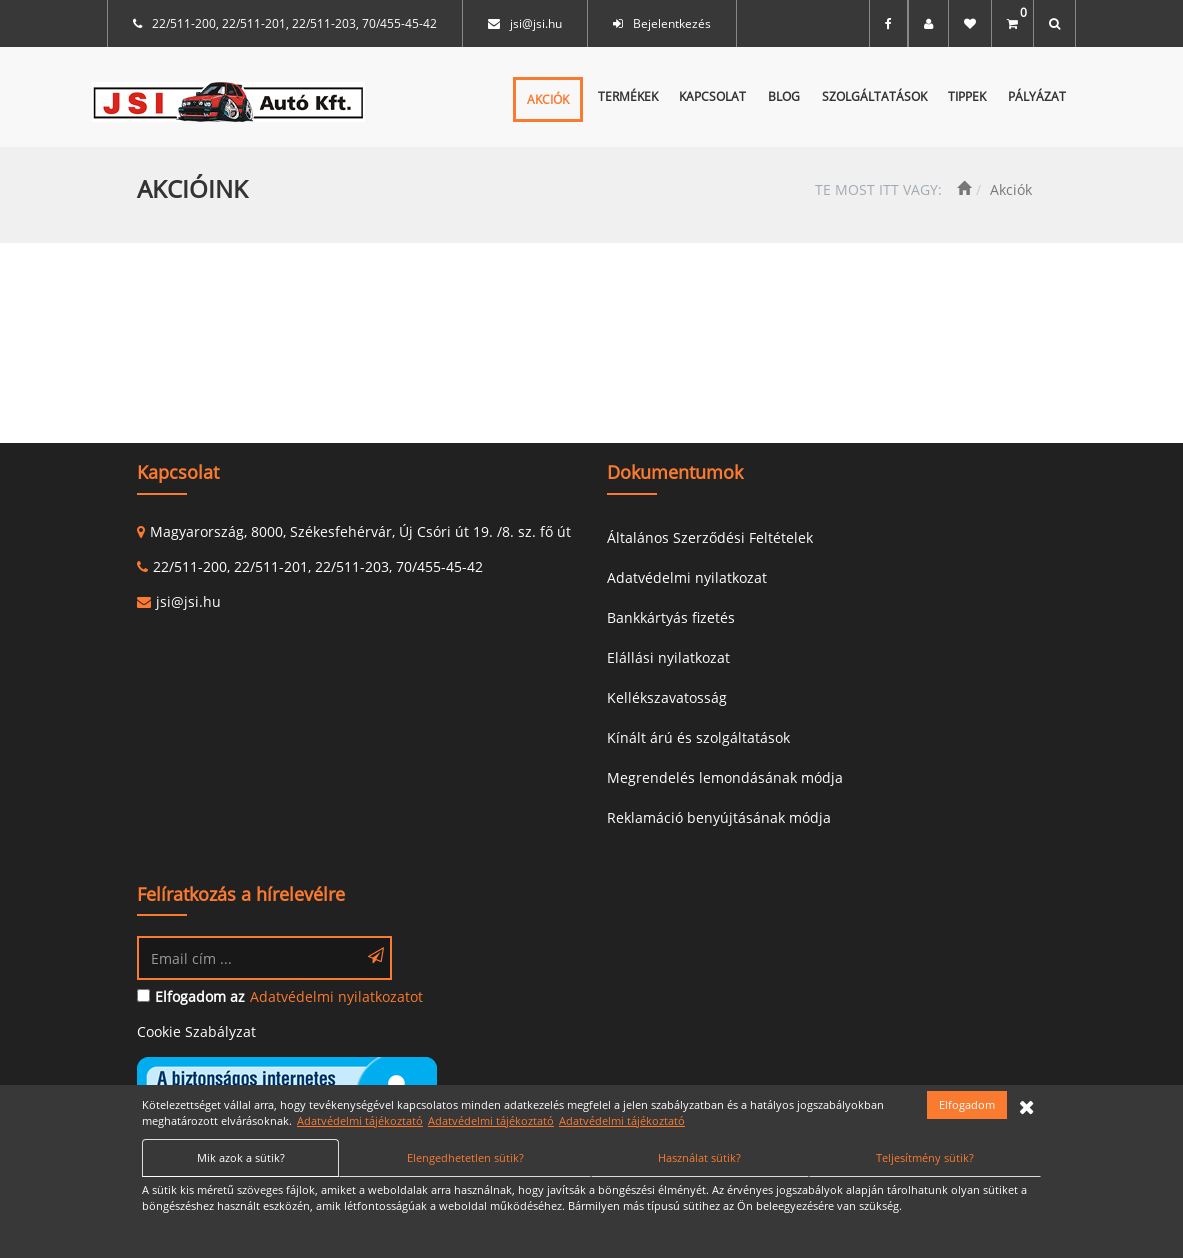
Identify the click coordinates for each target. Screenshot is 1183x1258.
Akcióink (192, 188)
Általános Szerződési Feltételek (710, 537)
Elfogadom (967, 1104)
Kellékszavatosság (667, 697)
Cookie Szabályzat (196, 1031)
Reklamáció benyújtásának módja (719, 817)
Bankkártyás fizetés (671, 617)
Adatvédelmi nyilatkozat (687, 577)
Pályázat (1037, 96)
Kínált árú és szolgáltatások (698, 737)
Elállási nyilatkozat (668, 657)
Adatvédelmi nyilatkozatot (336, 996)
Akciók (548, 99)
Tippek (967, 96)
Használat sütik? (699, 1157)
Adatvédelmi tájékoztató (360, 1120)
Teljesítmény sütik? (925, 1157)
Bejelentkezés (672, 23)
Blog (784, 96)
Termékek (628, 96)
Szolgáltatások (874, 96)
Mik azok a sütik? (241, 1157)
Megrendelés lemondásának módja (725, 777)
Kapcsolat (712, 96)
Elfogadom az (200, 996)
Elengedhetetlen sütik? (465, 1157)
